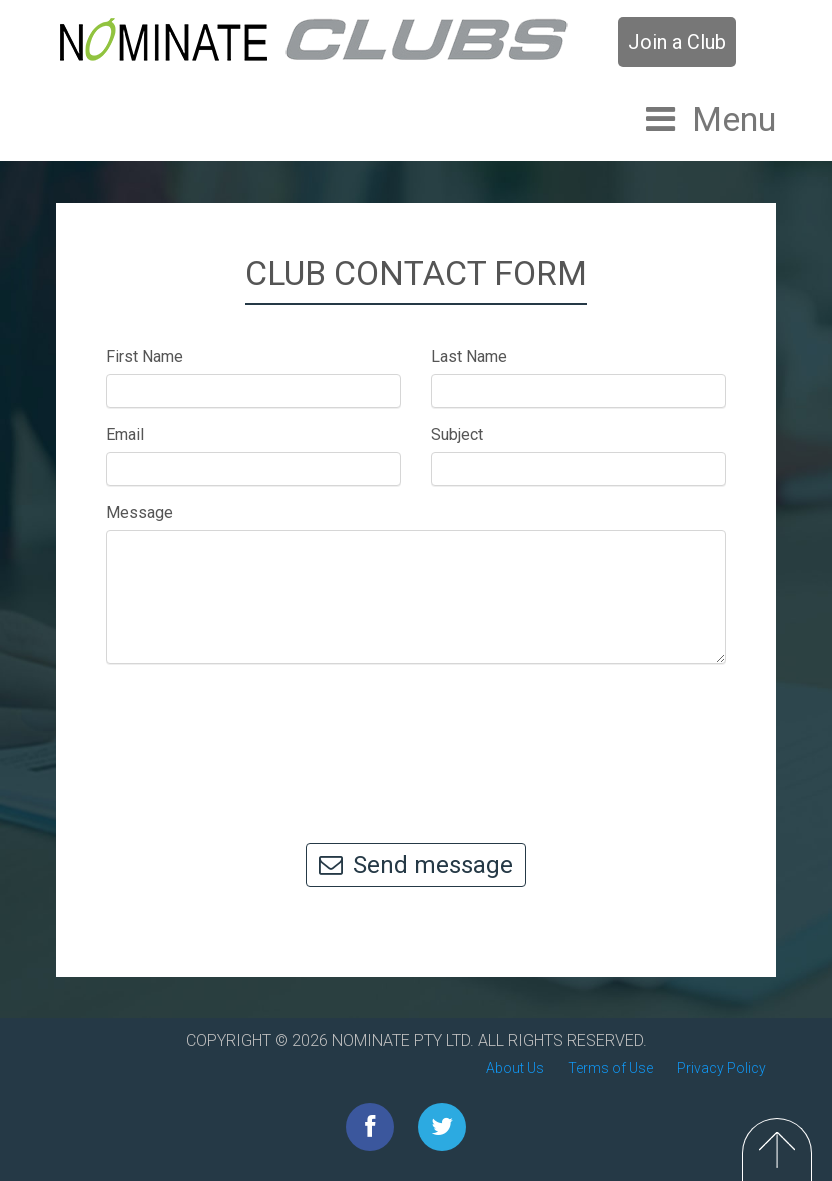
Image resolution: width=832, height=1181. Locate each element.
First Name (144, 356)
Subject (457, 434)
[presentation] (416, 744)
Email (125, 434)
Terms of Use (610, 1068)
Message (139, 512)
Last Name (469, 356)
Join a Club (677, 42)
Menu (734, 119)
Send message (416, 865)
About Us (515, 1068)
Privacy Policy (721, 1068)
